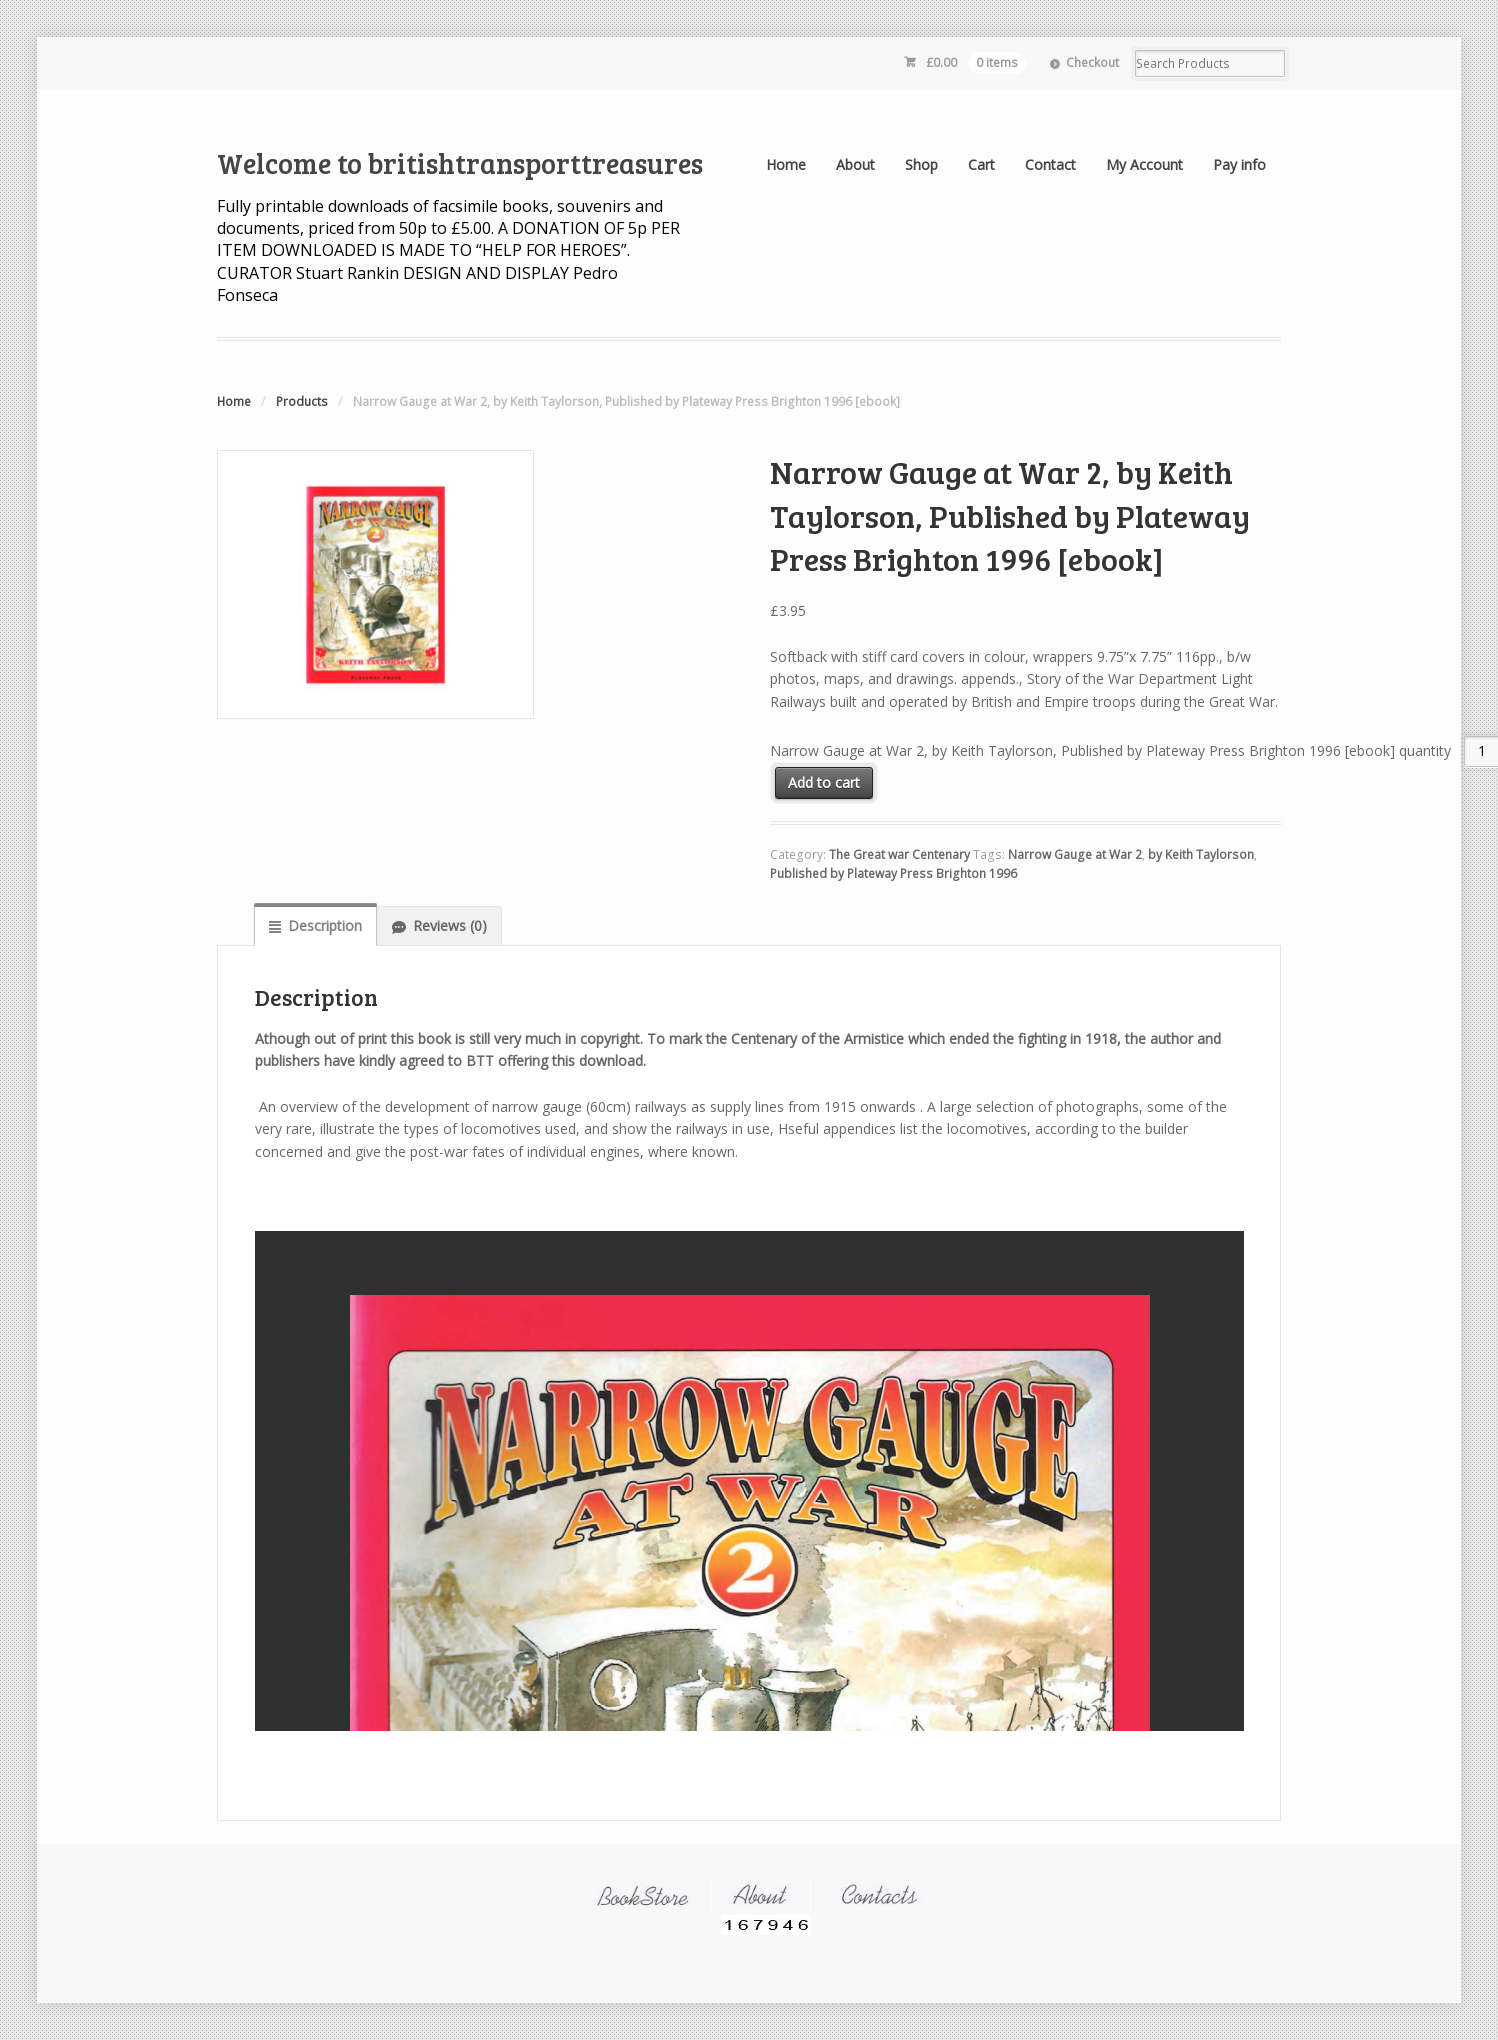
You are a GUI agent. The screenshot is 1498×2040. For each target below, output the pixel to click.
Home (786, 164)
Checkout (1092, 62)
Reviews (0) (450, 925)
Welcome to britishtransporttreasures (460, 163)
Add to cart (824, 782)
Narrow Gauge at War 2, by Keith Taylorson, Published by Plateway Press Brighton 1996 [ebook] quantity (1110, 750)
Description (325, 925)
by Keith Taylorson (1201, 854)
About (855, 164)
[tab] (315, 925)
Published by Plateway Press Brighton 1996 (893, 873)
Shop (921, 164)
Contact (1050, 164)
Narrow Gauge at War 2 (1075, 854)
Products (302, 401)
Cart (981, 164)
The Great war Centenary (899, 854)
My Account (1144, 164)
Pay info (1239, 164)
